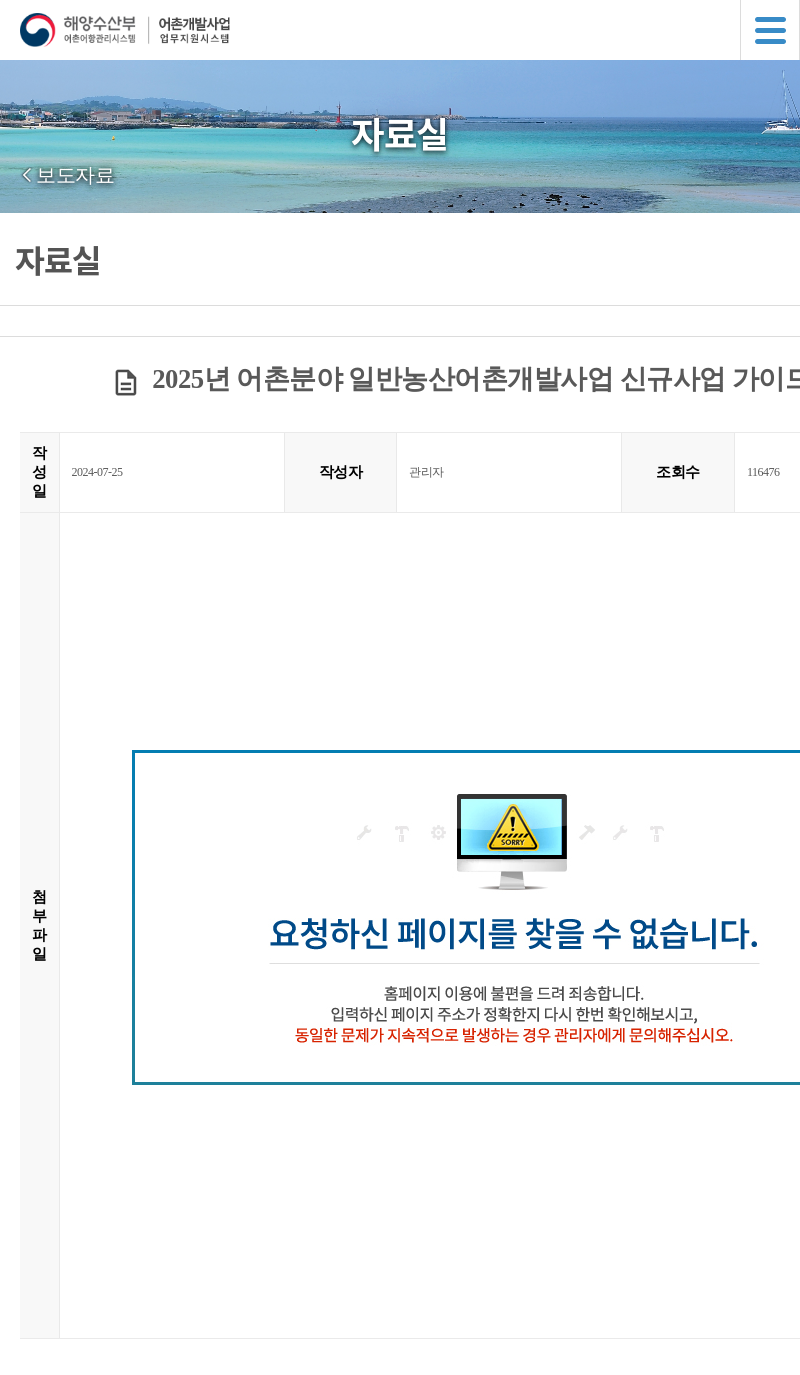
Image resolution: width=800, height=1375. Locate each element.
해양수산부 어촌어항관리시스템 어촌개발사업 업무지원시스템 (410, 30)
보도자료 (75, 175)
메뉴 (770, 30)
